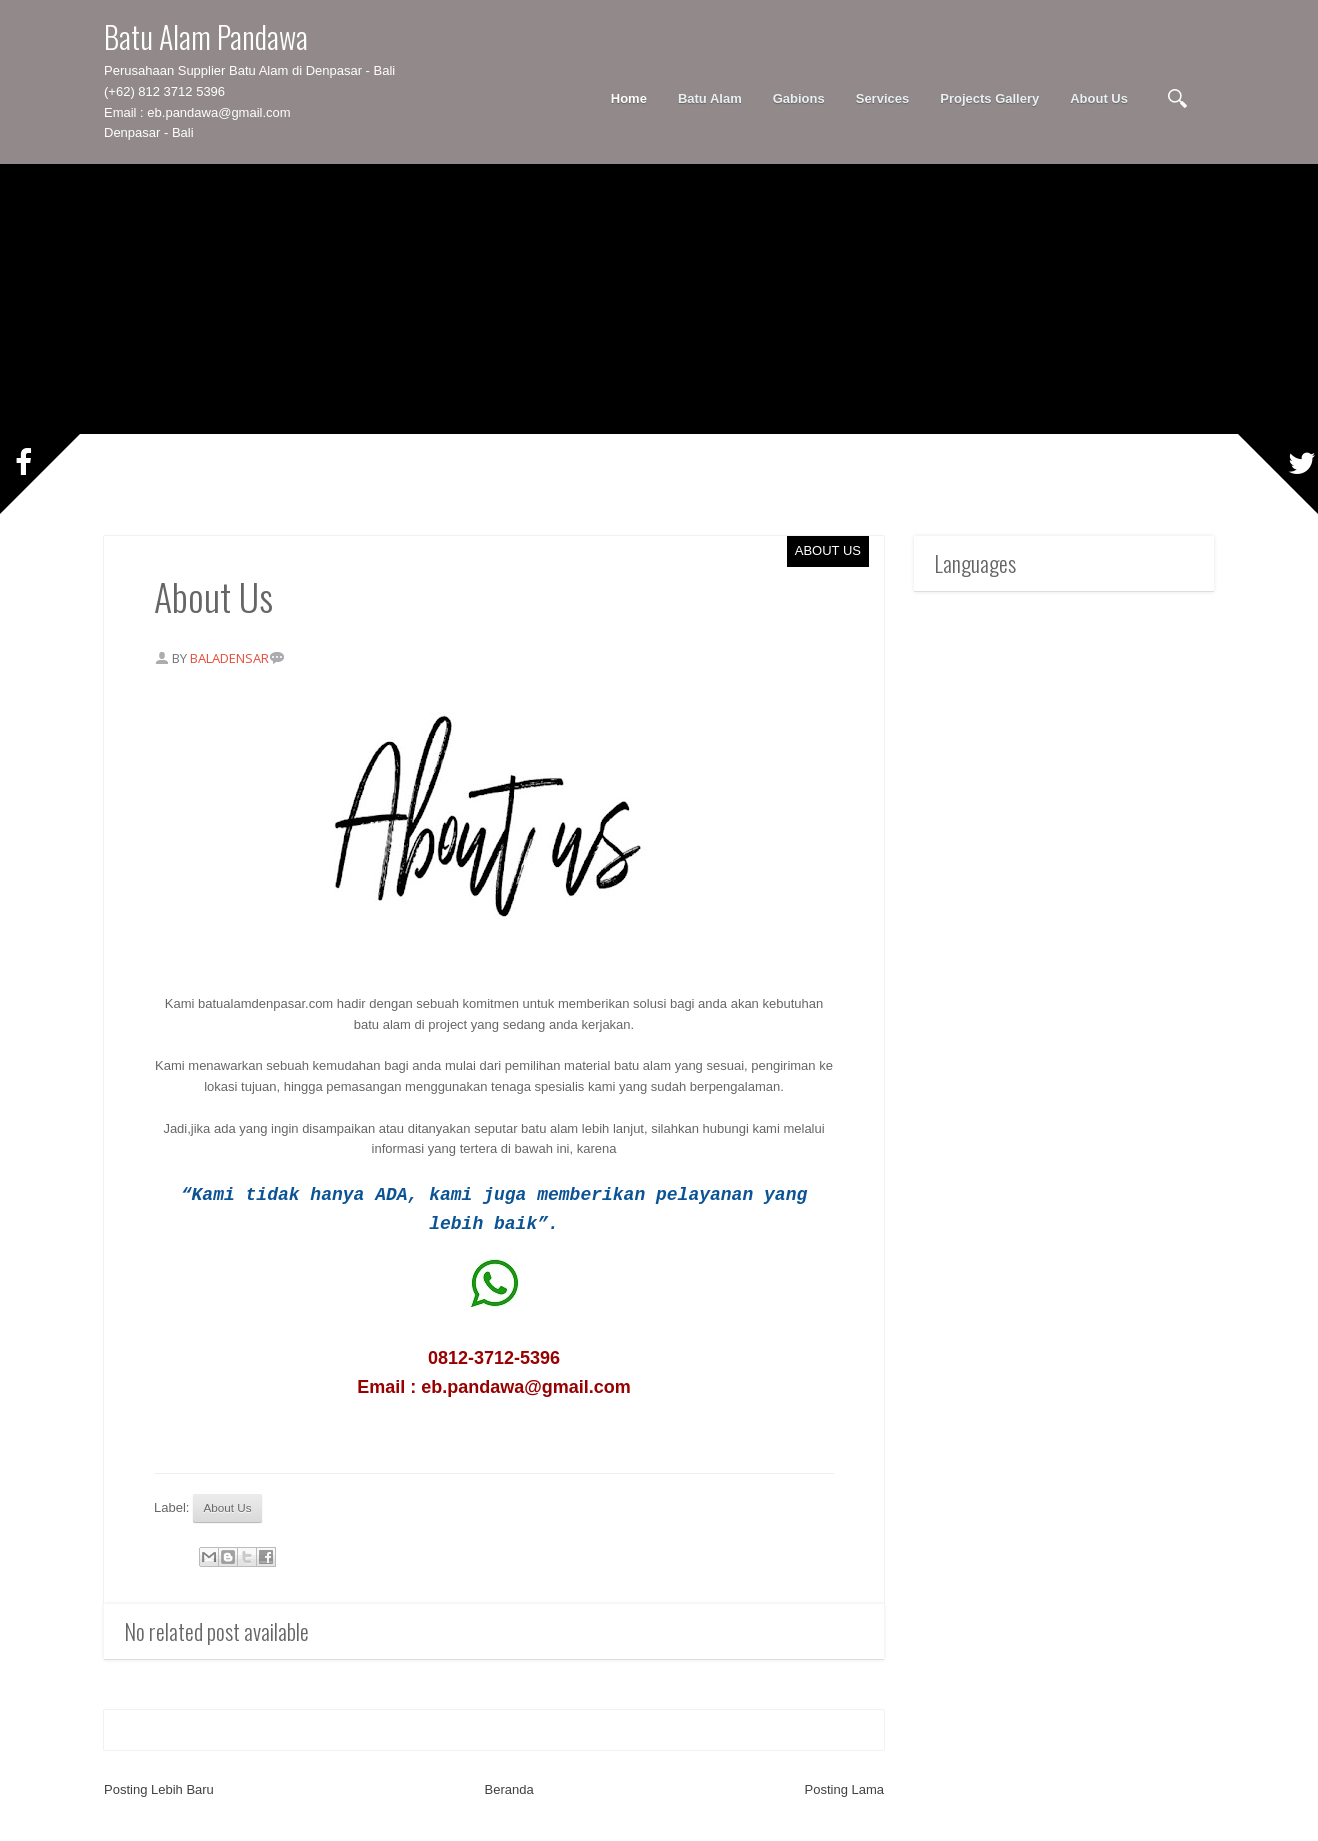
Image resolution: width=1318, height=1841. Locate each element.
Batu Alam (710, 98)
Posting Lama (845, 1789)
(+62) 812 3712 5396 (164, 91)
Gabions (799, 98)
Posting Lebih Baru (159, 1789)
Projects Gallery (989, 98)
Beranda (509, 1789)
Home (629, 98)
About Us (1099, 98)
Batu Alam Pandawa (206, 36)
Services (883, 98)
